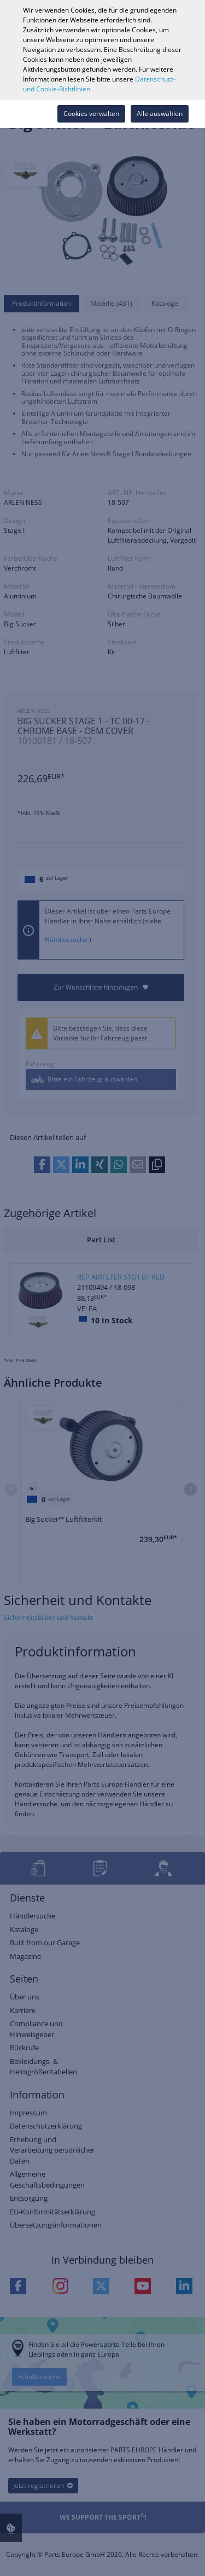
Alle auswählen (160, 113)
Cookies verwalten (91, 113)
